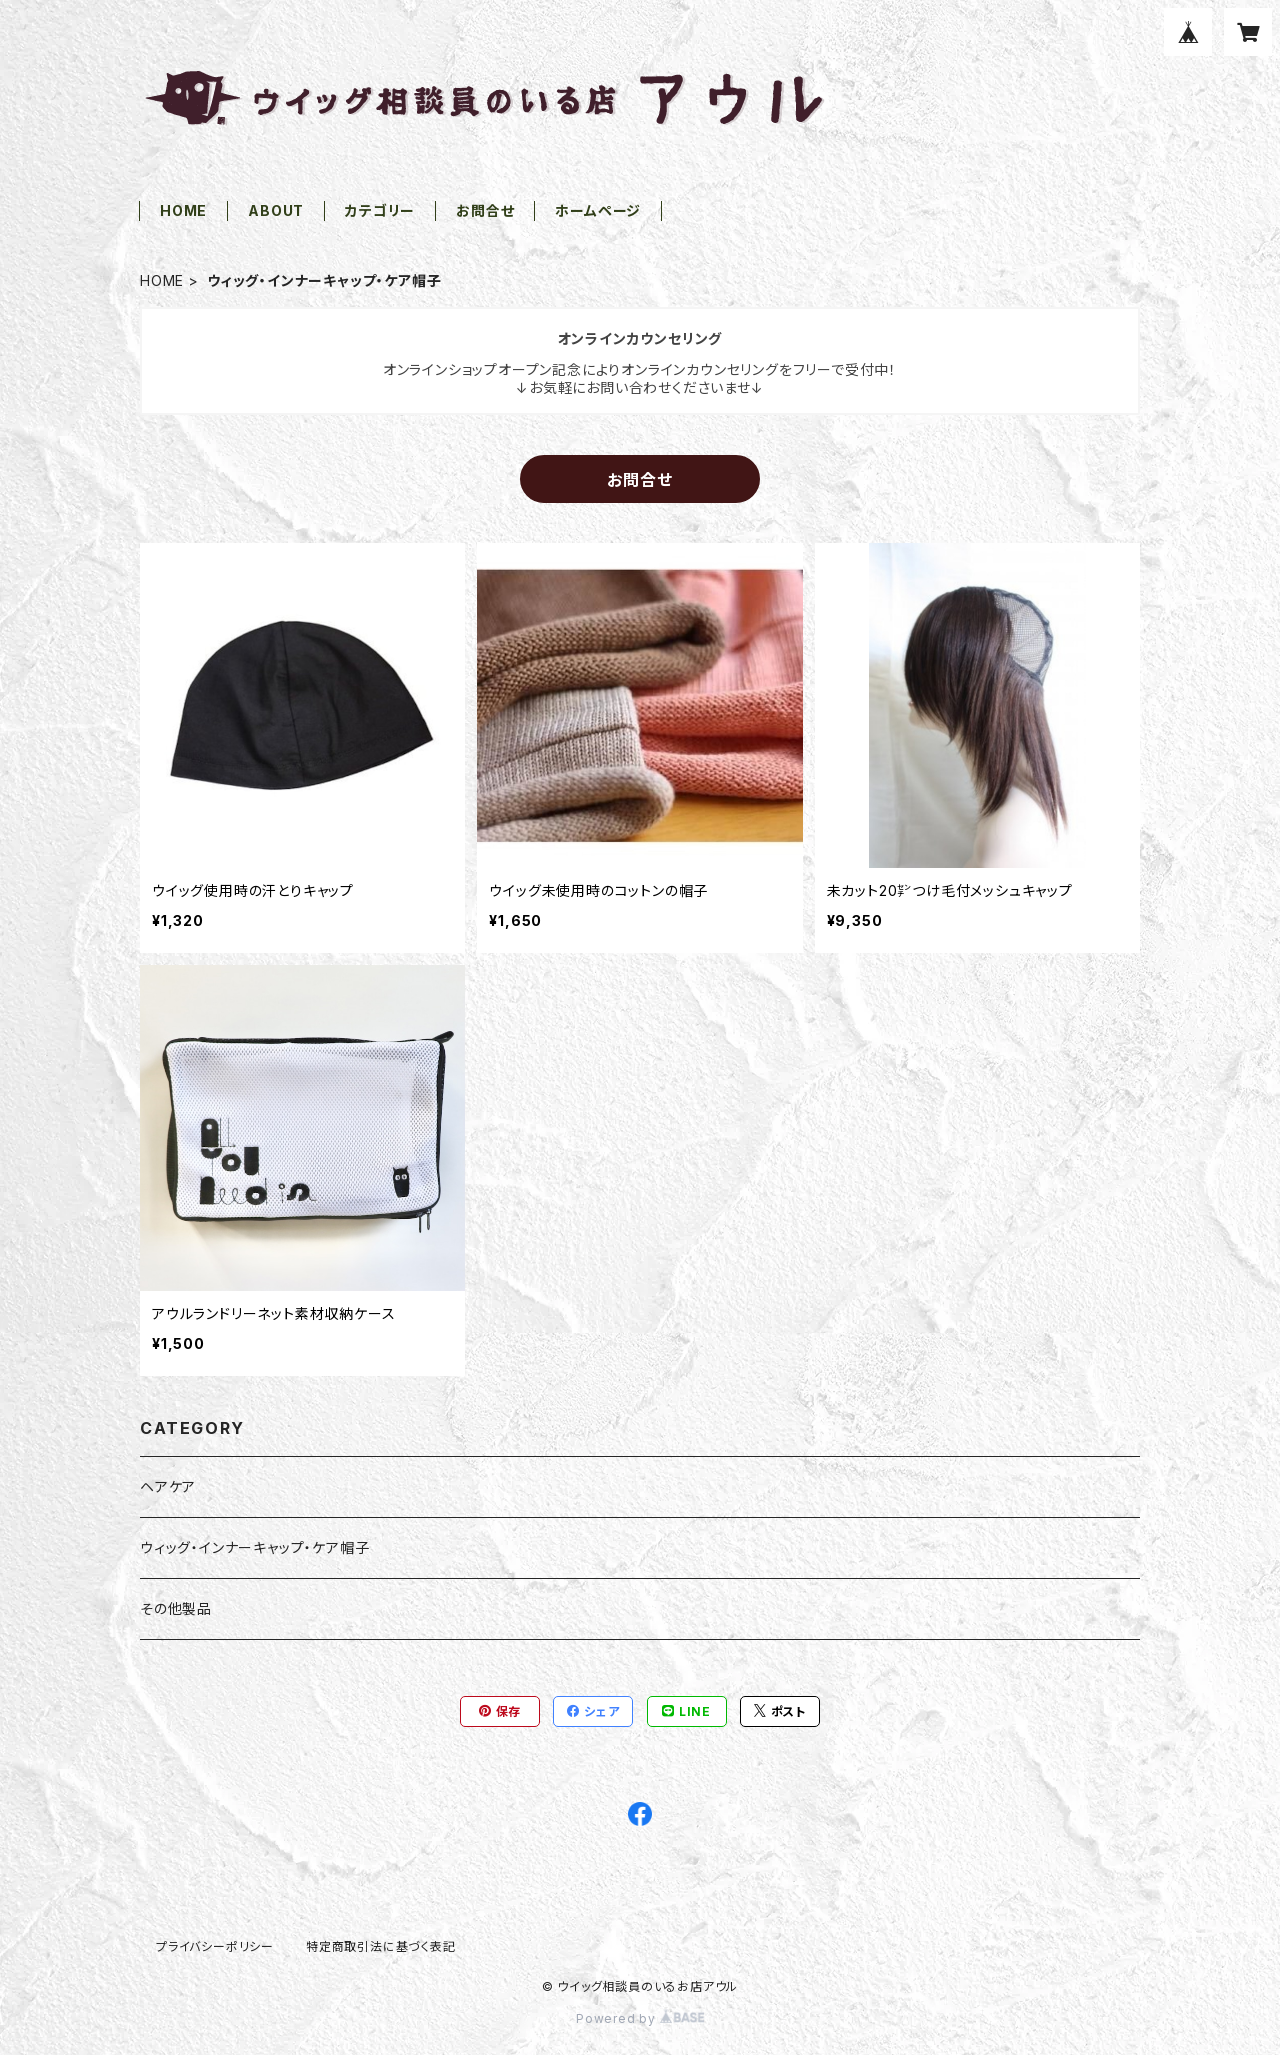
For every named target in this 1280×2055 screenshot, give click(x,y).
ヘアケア (168, 1486)
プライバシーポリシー (215, 1946)
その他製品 (176, 1608)
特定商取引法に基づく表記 (381, 1946)
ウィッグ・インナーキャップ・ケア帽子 (254, 1547)
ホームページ (598, 210)
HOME (183, 210)
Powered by (640, 2018)
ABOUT (276, 210)
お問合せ (485, 210)
